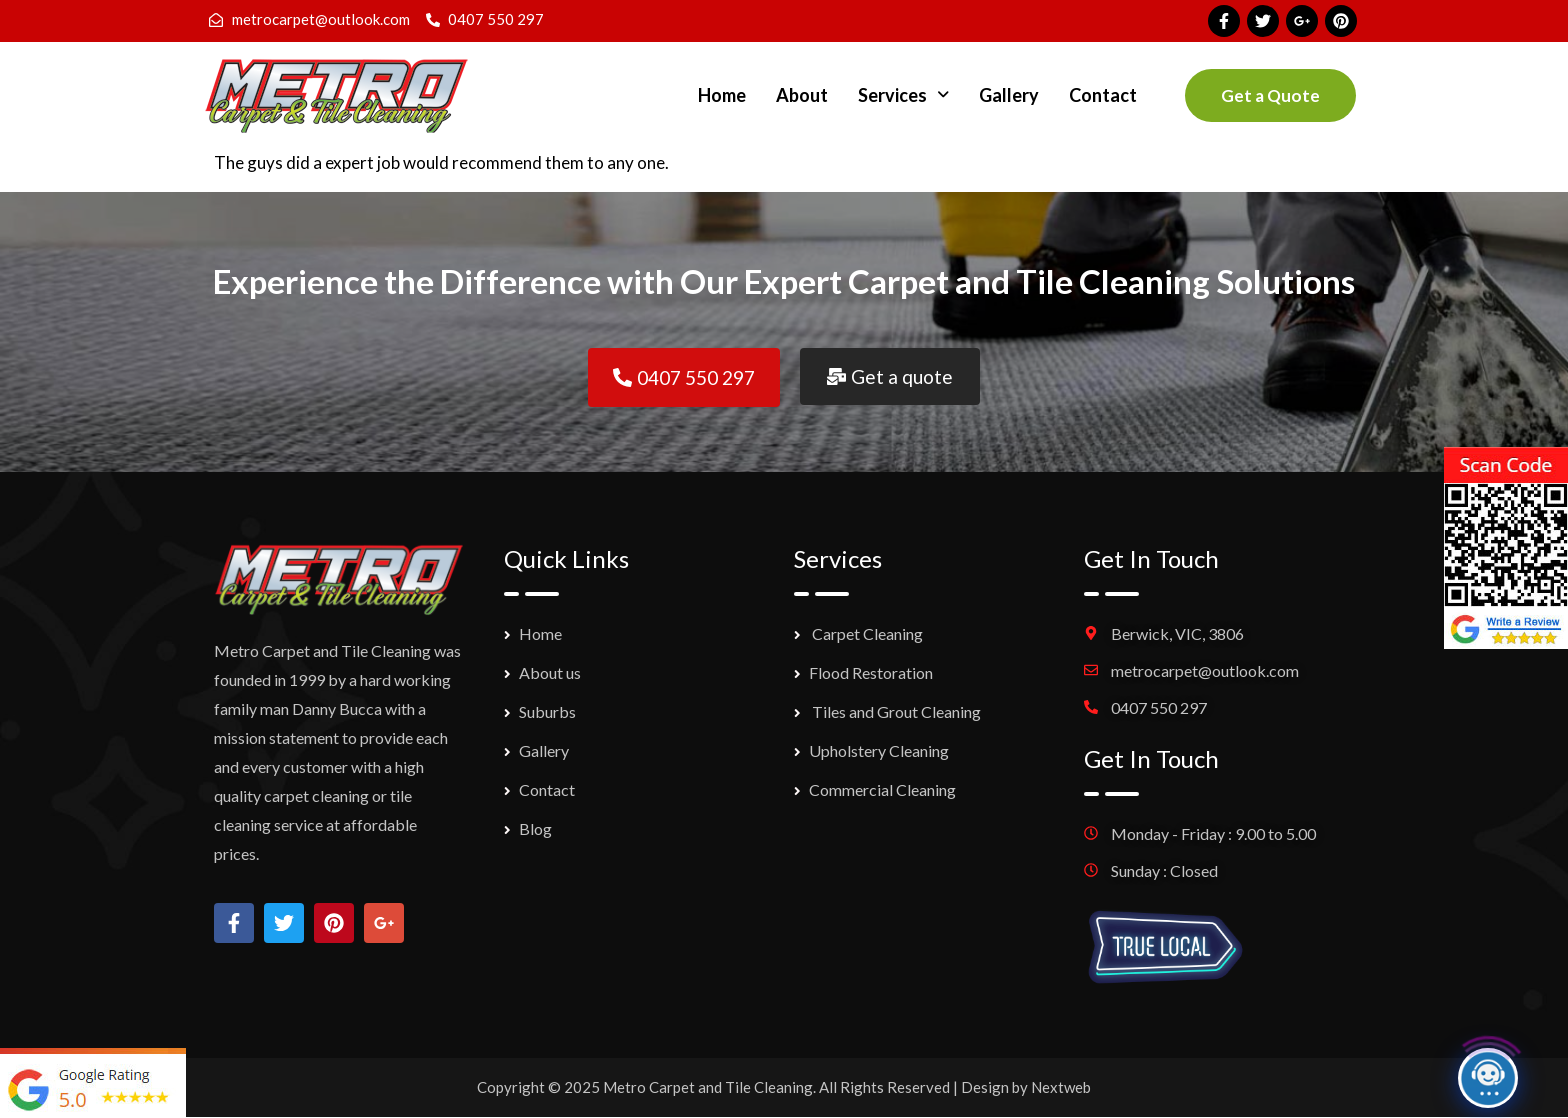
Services (903, 95)
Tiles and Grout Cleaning (895, 711)
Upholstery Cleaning (879, 750)
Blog (535, 828)
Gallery (1009, 95)
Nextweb (1061, 1087)
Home (722, 95)
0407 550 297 (1159, 707)
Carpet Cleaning (866, 633)
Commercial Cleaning (882, 789)
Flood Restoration (871, 672)
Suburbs (547, 711)
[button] (903, 95)
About (802, 95)
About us (550, 672)
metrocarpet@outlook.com (1205, 670)
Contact (1103, 95)
